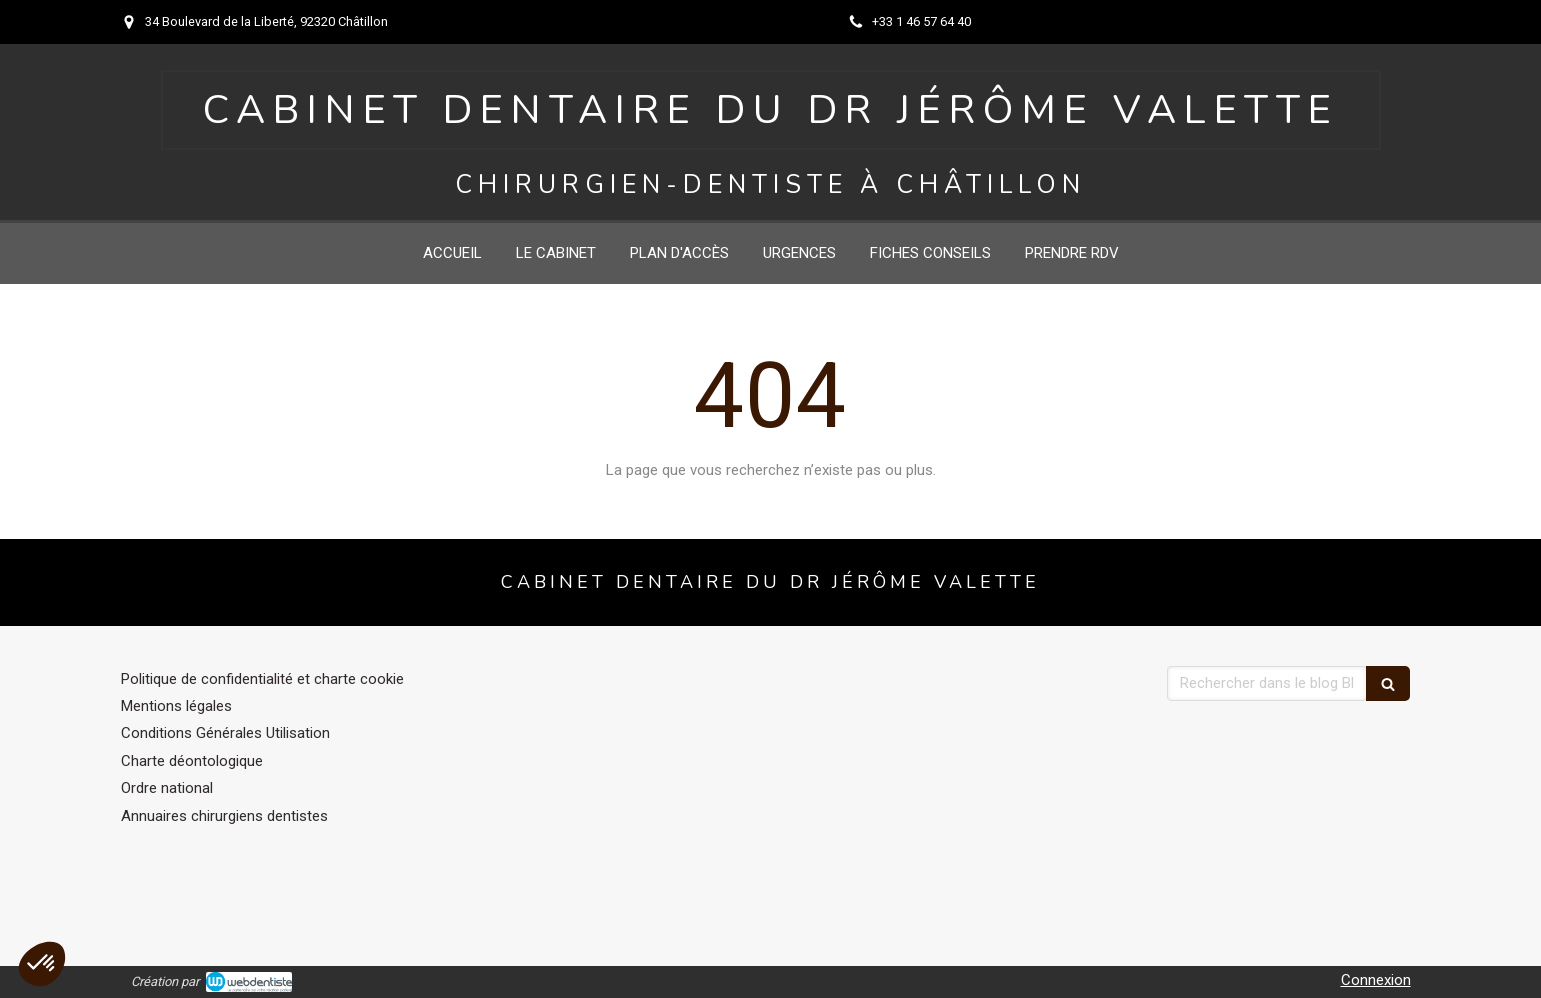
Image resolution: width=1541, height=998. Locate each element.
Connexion (1376, 980)
